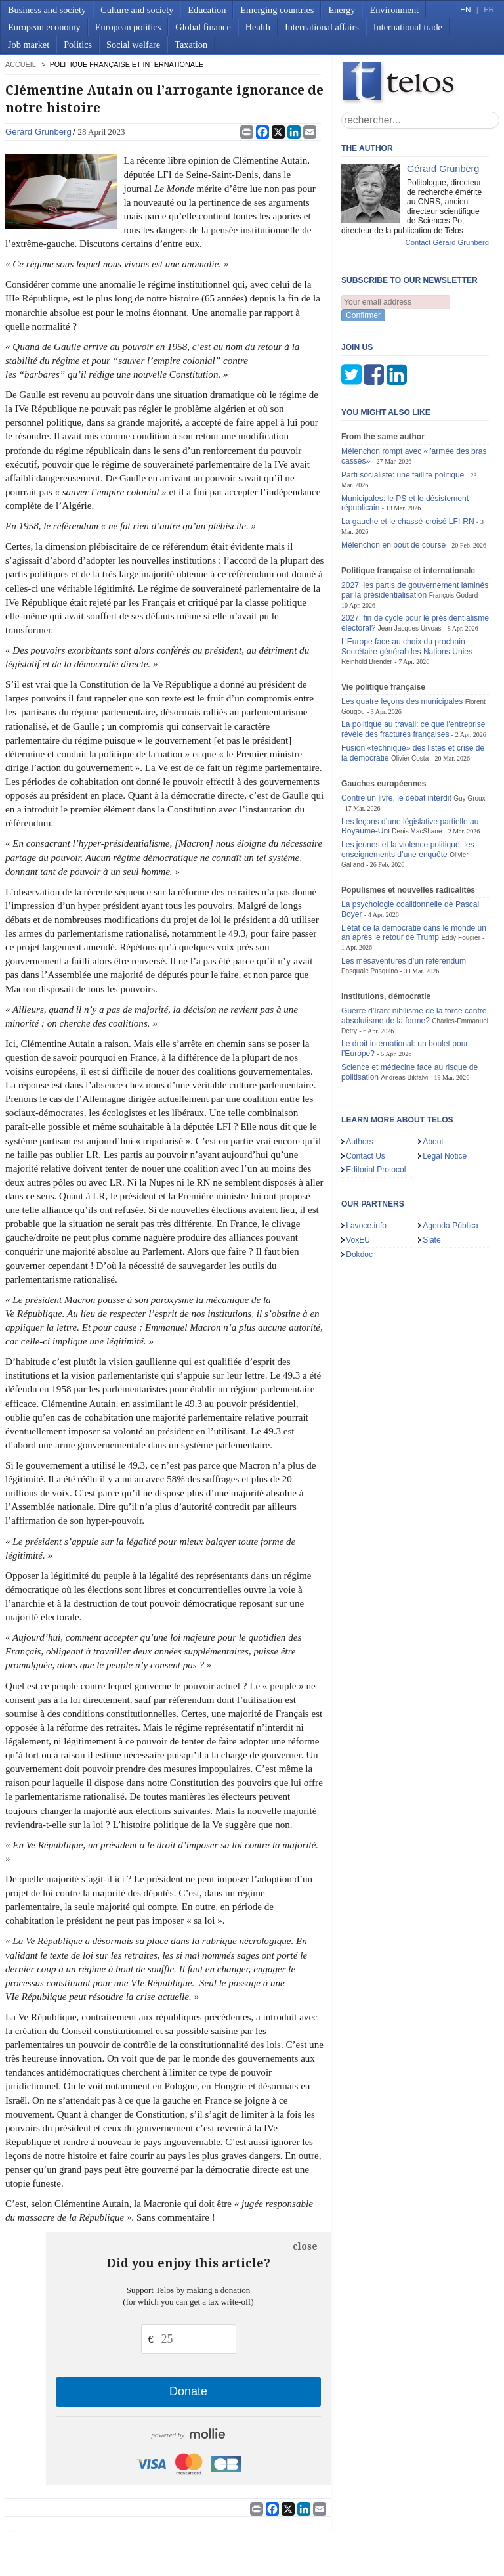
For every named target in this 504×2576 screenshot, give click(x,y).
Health (257, 27)
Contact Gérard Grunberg (447, 242)
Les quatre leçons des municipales (402, 636)
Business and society (47, 10)
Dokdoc (359, 1189)
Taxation (191, 44)
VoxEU (358, 1175)
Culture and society (136, 10)
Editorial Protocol (376, 1104)
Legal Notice (445, 1090)
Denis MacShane (417, 766)
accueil (20, 64)
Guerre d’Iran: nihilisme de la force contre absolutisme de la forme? (414, 950)
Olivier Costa (410, 693)
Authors (359, 1076)
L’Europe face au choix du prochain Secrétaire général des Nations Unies (406, 581)
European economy (44, 27)
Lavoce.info (366, 1160)
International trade (407, 27)
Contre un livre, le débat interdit (396, 733)
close (305, 2246)
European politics (128, 27)
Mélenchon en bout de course (393, 480)
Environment (394, 10)
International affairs (322, 27)
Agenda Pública (450, 1160)
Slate (432, 1175)
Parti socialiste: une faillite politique (402, 409)
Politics (78, 44)
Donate (188, 2391)
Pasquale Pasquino (369, 906)
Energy (341, 10)
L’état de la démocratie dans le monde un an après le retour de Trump (413, 867)
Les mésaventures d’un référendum (403, 895)
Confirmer (363, 315)
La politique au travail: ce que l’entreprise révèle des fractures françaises (413, 664)
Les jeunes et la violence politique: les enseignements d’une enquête (407, 784)
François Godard (453, 530)
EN (465, 9)
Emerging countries (277, 10)
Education (207, 10)
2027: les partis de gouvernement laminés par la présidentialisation (414, 525)
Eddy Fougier (460, 872)
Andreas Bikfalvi (404, 1012)
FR (489, 9)
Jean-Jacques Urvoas (410, 563)
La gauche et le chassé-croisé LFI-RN (407, 456)
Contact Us (365, 1090)
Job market (28, 44)
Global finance (203, 27)
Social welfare (133, 44)
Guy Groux (469, 733)
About (433, 1076)
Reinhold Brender (366, 596)
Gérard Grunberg (38, 132)
